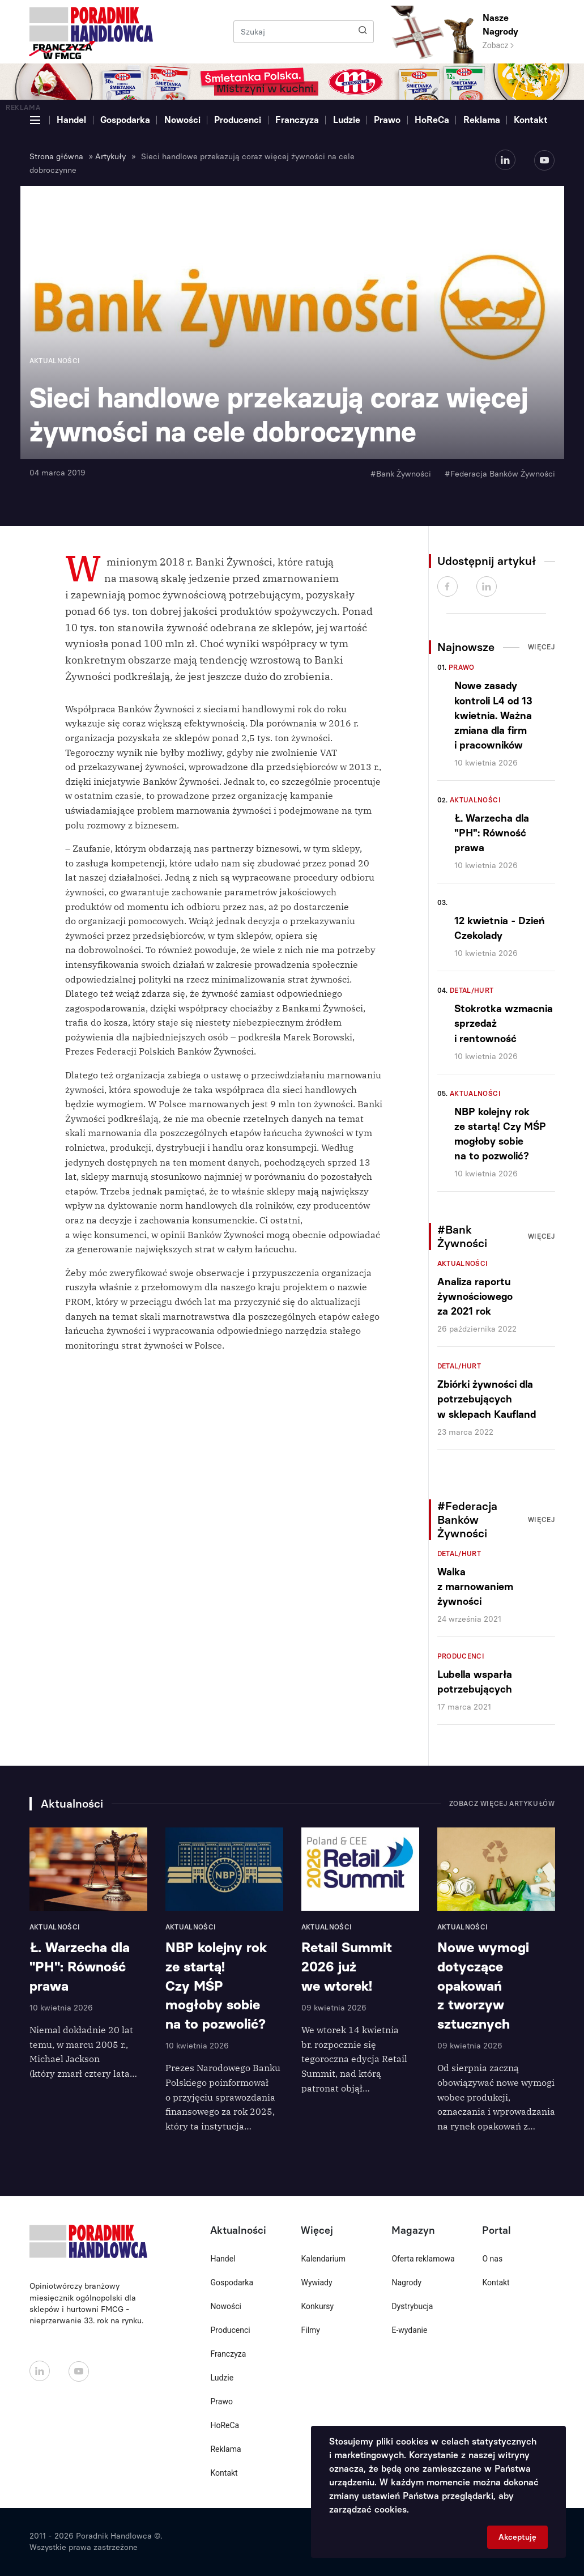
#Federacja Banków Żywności (500, 474)
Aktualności (475, 800)
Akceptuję (517, 2537)
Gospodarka (125, 119)
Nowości (182, 119)
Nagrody (406, 2282)
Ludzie (346, 119)
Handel (71, 119)
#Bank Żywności (400, 474)
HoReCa (432, 119)
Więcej (541, 647)
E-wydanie (409, 2330)
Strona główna (56, 156)
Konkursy (317, 2306)
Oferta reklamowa (422, 2258)
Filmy (310, 2330)
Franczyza (297, 119)
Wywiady (316, 2282)
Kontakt (531, 119)
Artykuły (110, 156)
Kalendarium (323, 2258)
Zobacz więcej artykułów (502, 1804)
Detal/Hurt (472, 990)
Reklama (481, 119)
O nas (492, 2258)
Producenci (237, 119)
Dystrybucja (412, 2306)
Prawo (387, 119)
